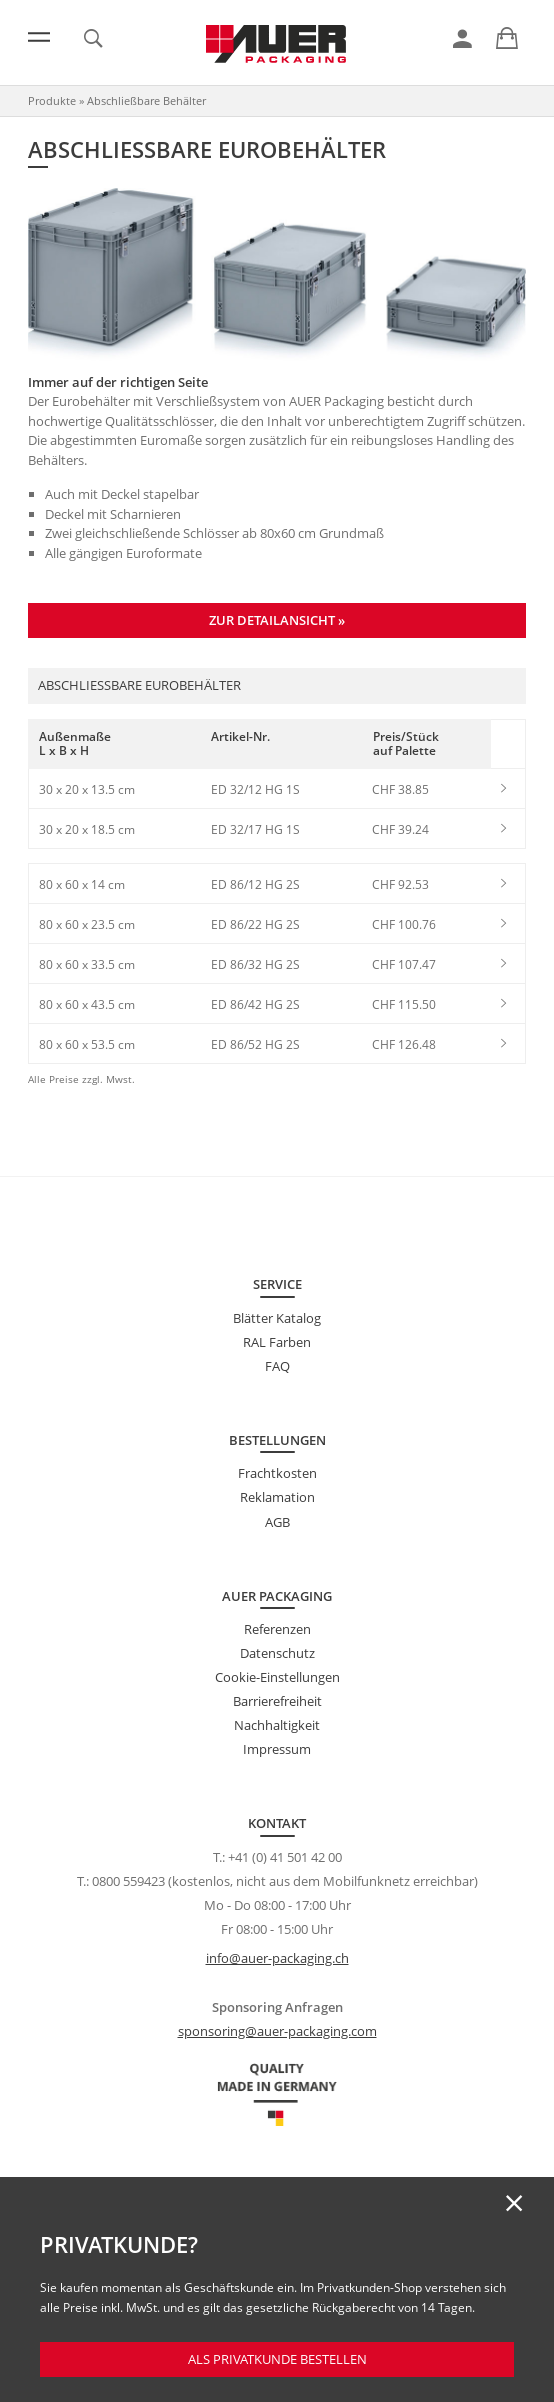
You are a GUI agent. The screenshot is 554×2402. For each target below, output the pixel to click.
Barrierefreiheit (277, 1701)
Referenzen (277, 1629)
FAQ (277, 1366)
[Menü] (39, 37)
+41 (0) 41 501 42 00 (285, 1857)
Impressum (277, 1749)
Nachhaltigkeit (277, 1725)
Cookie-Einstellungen (277, 1677)
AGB (277, 1522)
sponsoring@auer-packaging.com (277, 2031)
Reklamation (277, 1497)
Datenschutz (277, 1653)
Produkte (52, 100)
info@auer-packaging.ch (277, 1958)
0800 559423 (128, 1881)
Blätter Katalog (277, 1318)
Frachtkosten (277, 1473)
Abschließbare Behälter (146, 100)
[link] (462, 39)
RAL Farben (277, 1342)
